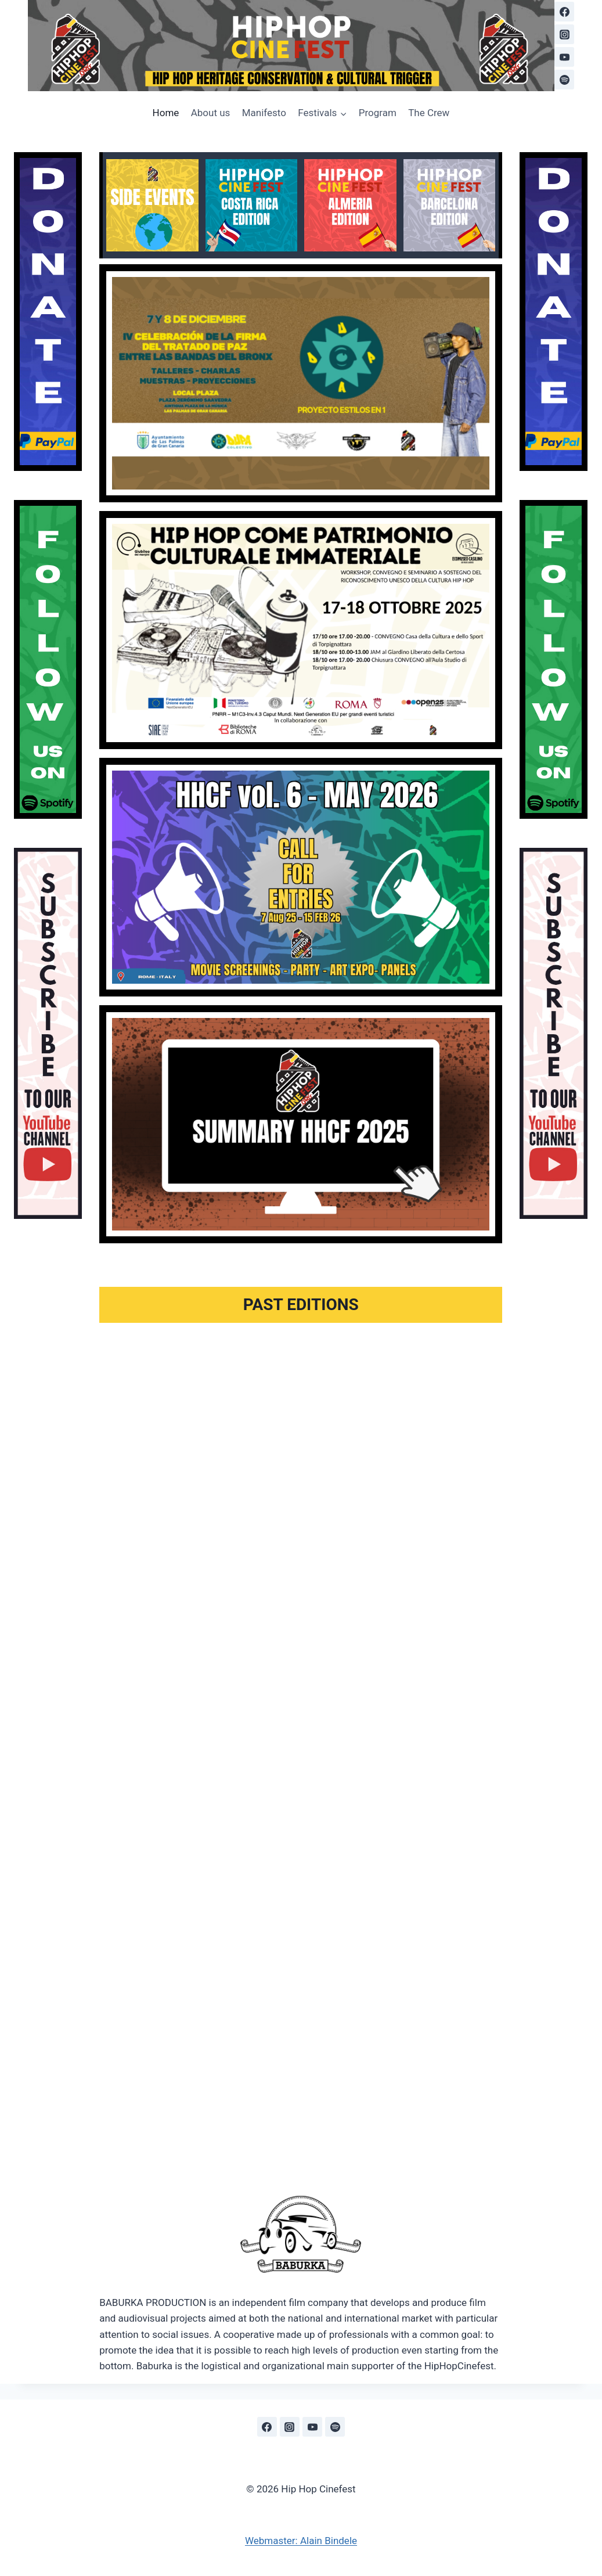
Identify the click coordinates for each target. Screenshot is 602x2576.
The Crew (428, 112)
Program (377, 112)
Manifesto (264, 112)
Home (166, 112)
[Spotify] (564, 79)
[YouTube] (564, 57)
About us (210, 112)
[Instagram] (564, 34)
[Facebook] (564, 11)
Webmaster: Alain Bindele (301, 2540)
